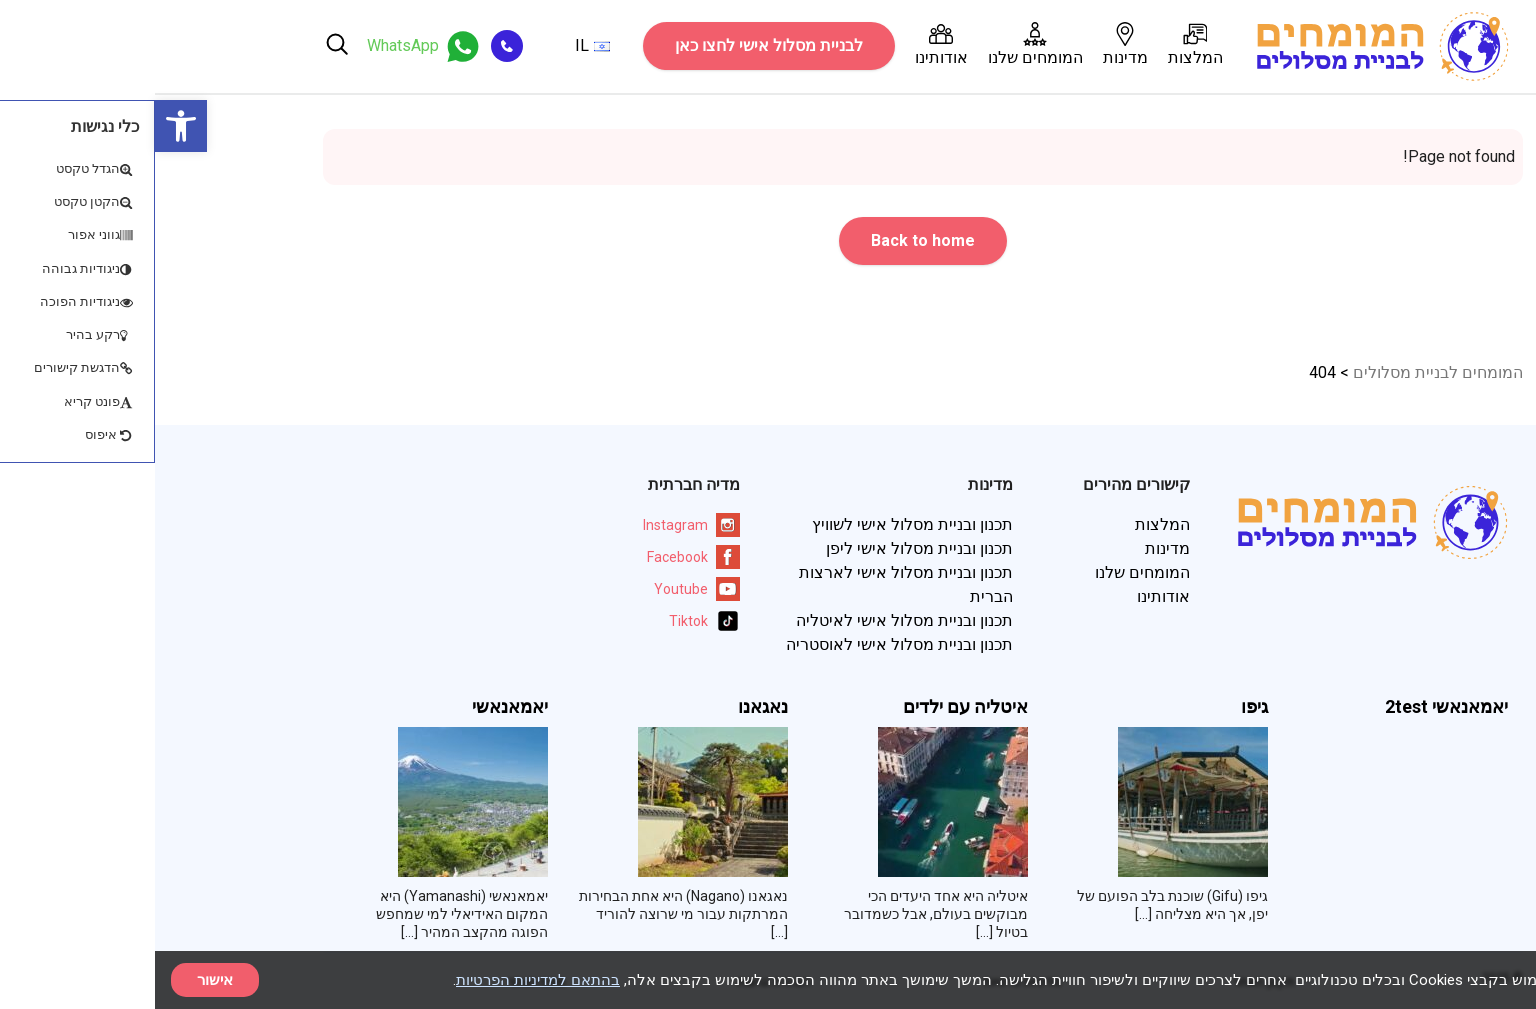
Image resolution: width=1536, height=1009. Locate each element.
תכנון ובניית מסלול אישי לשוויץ (757, 524)
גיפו (1099, 707)
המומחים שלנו (880, 44)
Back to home (768, 240)
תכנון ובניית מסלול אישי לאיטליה (749, 620)
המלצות (1040, 44)
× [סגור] (1504, 979)
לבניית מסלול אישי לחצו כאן (614, 45)
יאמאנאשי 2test (1291, 707)
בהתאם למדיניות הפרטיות (383, 980)
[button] (26, 126)
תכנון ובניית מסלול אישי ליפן (764, 548)
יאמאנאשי (355, 707)
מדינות (970, 44)
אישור (60, 980)
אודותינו (786, 44)
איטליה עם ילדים (810, 707)
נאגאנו (608, 707)
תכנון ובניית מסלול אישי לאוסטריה (744, 644)
